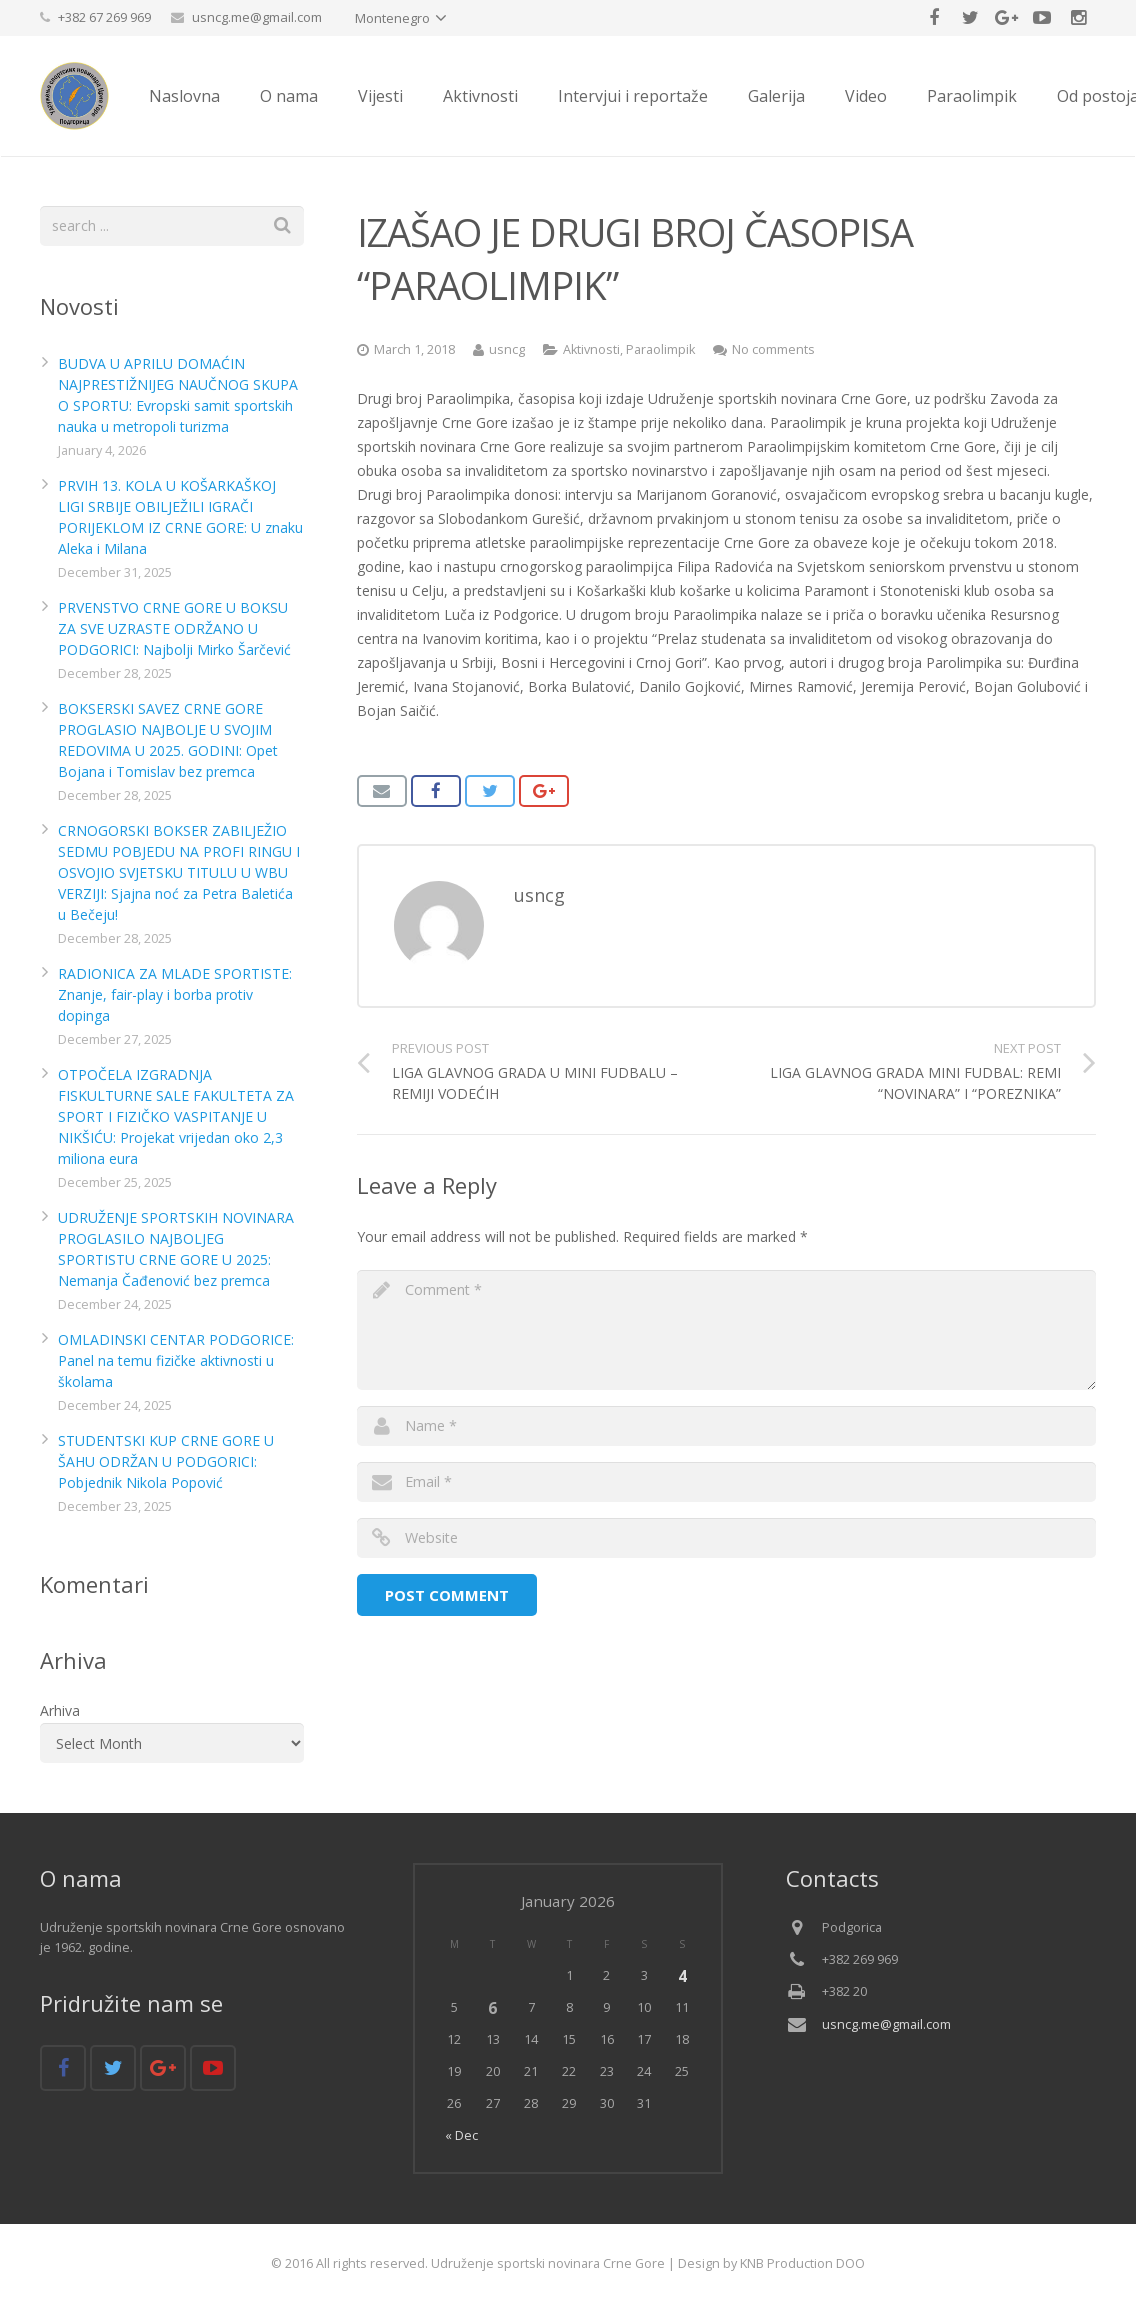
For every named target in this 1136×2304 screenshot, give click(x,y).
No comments (773, 349)
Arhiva (60, 1710)
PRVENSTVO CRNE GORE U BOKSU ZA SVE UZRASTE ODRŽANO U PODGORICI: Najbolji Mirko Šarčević (174, 628)
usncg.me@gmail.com (257, 17)
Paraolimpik (660, 349)
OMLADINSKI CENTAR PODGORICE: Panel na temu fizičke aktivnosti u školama (176, 1360)
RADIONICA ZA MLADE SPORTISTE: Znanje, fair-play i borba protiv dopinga (175, 994)
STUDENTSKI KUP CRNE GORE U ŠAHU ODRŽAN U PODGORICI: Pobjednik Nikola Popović (166, 1461)
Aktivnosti (591, 349)
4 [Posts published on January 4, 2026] (682, 1976)
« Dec (461, 2135)
